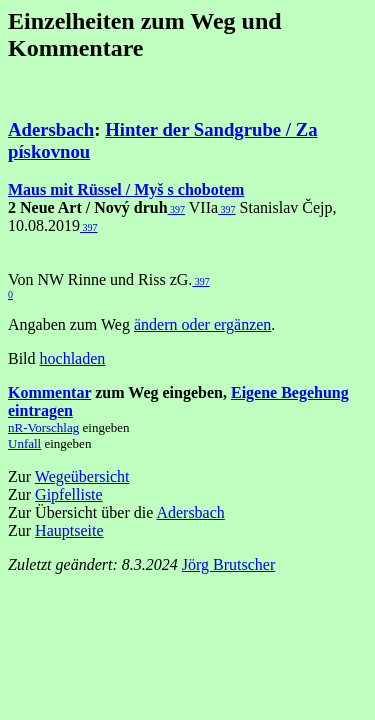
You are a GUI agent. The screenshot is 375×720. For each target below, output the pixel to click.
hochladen (73, 358)
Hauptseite (69, 530)
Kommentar (49, 392)
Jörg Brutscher (228, 564)
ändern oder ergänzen (202, 324)
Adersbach (51, 129)
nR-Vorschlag (43, 427)
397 (177, 209)
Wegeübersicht (82, 476)
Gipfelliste (69, 494)
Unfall (24, 443)
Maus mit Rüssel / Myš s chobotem (126, 189)
